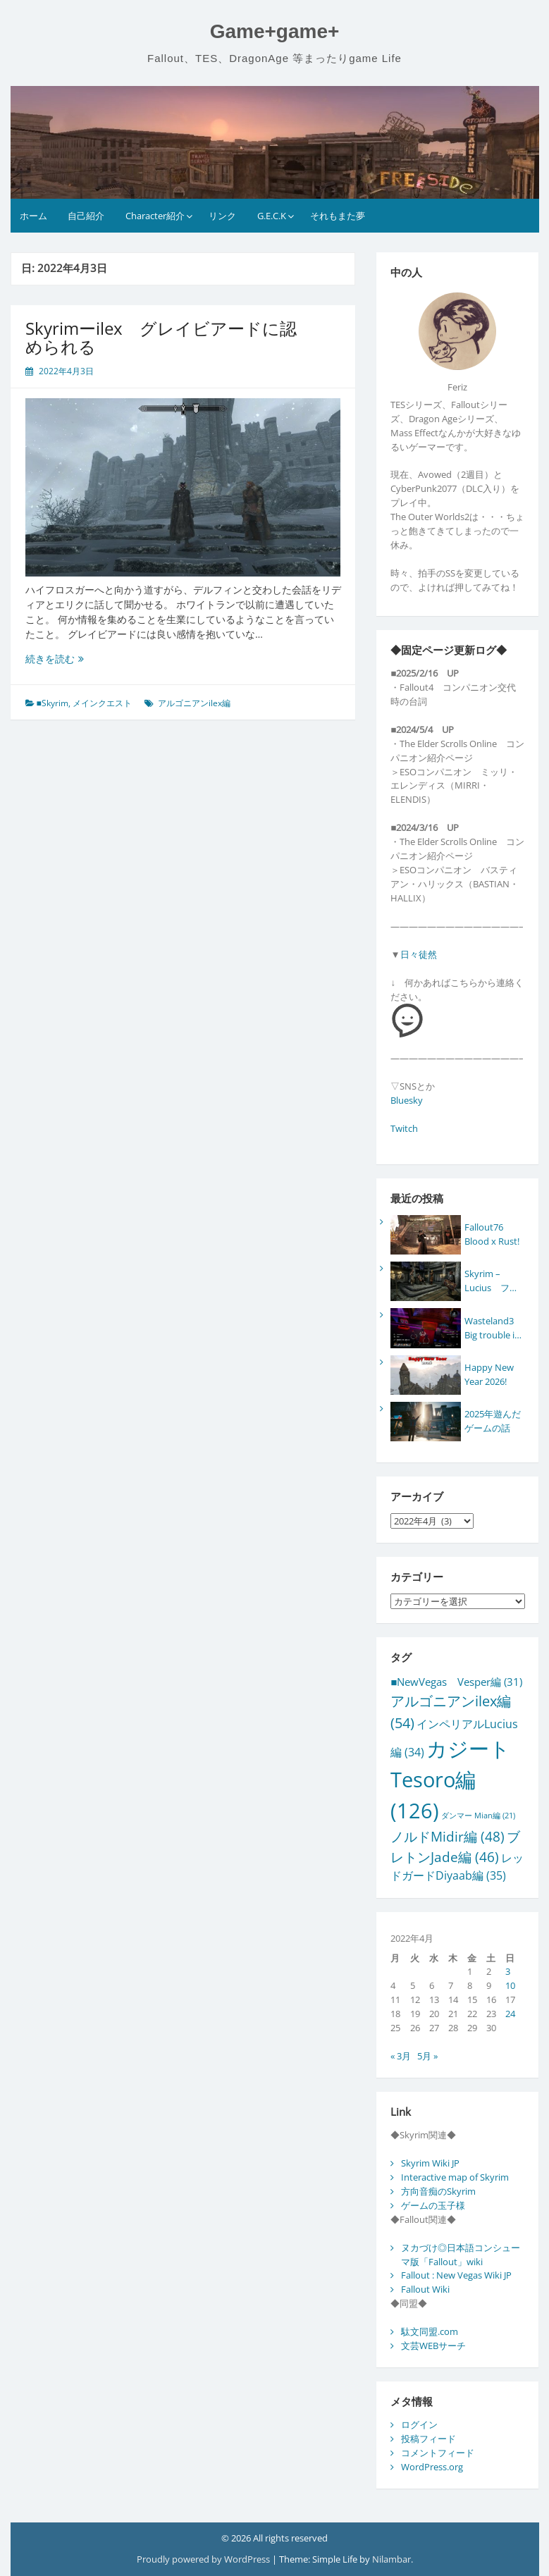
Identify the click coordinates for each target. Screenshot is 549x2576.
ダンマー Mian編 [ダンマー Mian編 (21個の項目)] (478, 1815)
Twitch (404, 1128)
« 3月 (400, 2056)
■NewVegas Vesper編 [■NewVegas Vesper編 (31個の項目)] (456, 1682)
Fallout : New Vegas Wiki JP (456, 2275)
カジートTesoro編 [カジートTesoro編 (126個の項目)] (450, 1779)
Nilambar (391, 2559)
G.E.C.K (271, 215)
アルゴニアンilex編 (194, 703)
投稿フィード (428, 2438)
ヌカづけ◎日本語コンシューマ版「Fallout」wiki (460, 2254)
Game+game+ (275, 31)
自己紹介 (86, 215)
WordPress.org (432, 2466)
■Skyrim (52, 703)
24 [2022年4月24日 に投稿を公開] (510, 2013)
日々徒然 (418, 954)
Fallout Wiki (425, 2289)
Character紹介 (155, 215)
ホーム (33, 215)
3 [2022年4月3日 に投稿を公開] (507, 1971)
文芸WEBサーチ (433, 2345)
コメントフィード (437, 2452)
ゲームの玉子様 (433, 2205)
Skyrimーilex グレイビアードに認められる (161, 337)
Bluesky (406, 1100)
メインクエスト (102, 703)
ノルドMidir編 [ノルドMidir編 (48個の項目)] (447, 1836)
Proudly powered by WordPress (204, 2559)
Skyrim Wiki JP (430, 2163)
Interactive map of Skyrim (455, 2177)
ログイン (419, 2424)
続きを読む (65, 658)
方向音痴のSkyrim (438, 2191)
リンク (222, 215)
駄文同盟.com (429, 2331)
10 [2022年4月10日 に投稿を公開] (510, 1985)
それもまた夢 (337, 215)
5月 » (427, 2056)
